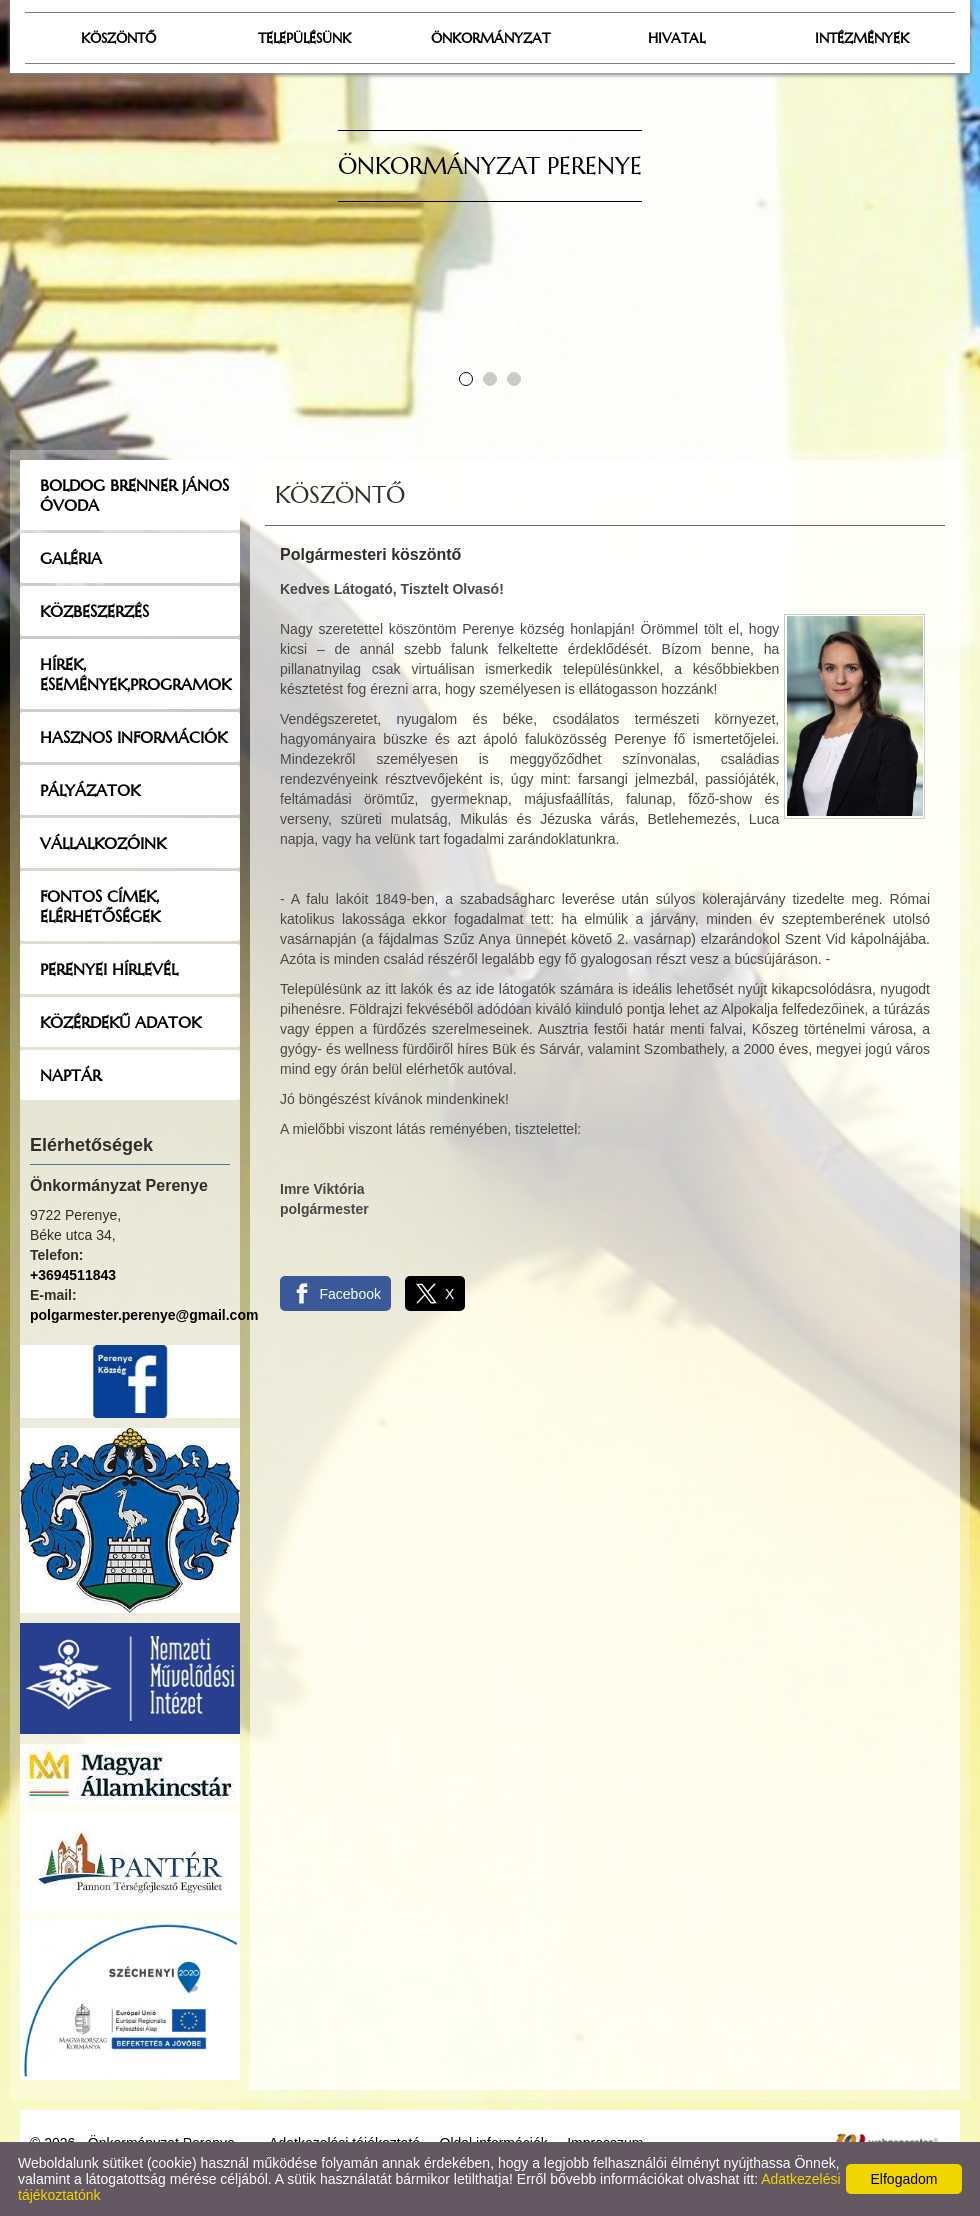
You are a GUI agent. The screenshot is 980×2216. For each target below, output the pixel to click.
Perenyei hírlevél (109, 969)
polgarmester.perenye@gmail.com (144, 1315)
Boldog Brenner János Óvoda (134, 495)
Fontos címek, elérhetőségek (100, 906)
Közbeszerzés (94, 611)
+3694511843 (73, 1275)
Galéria (71, 558)
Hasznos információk (133, 737)
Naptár (70, 1075)
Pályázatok (90, 790)
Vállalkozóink (103, 843)
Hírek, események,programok (135, 674)
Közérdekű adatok (120, 1022)
